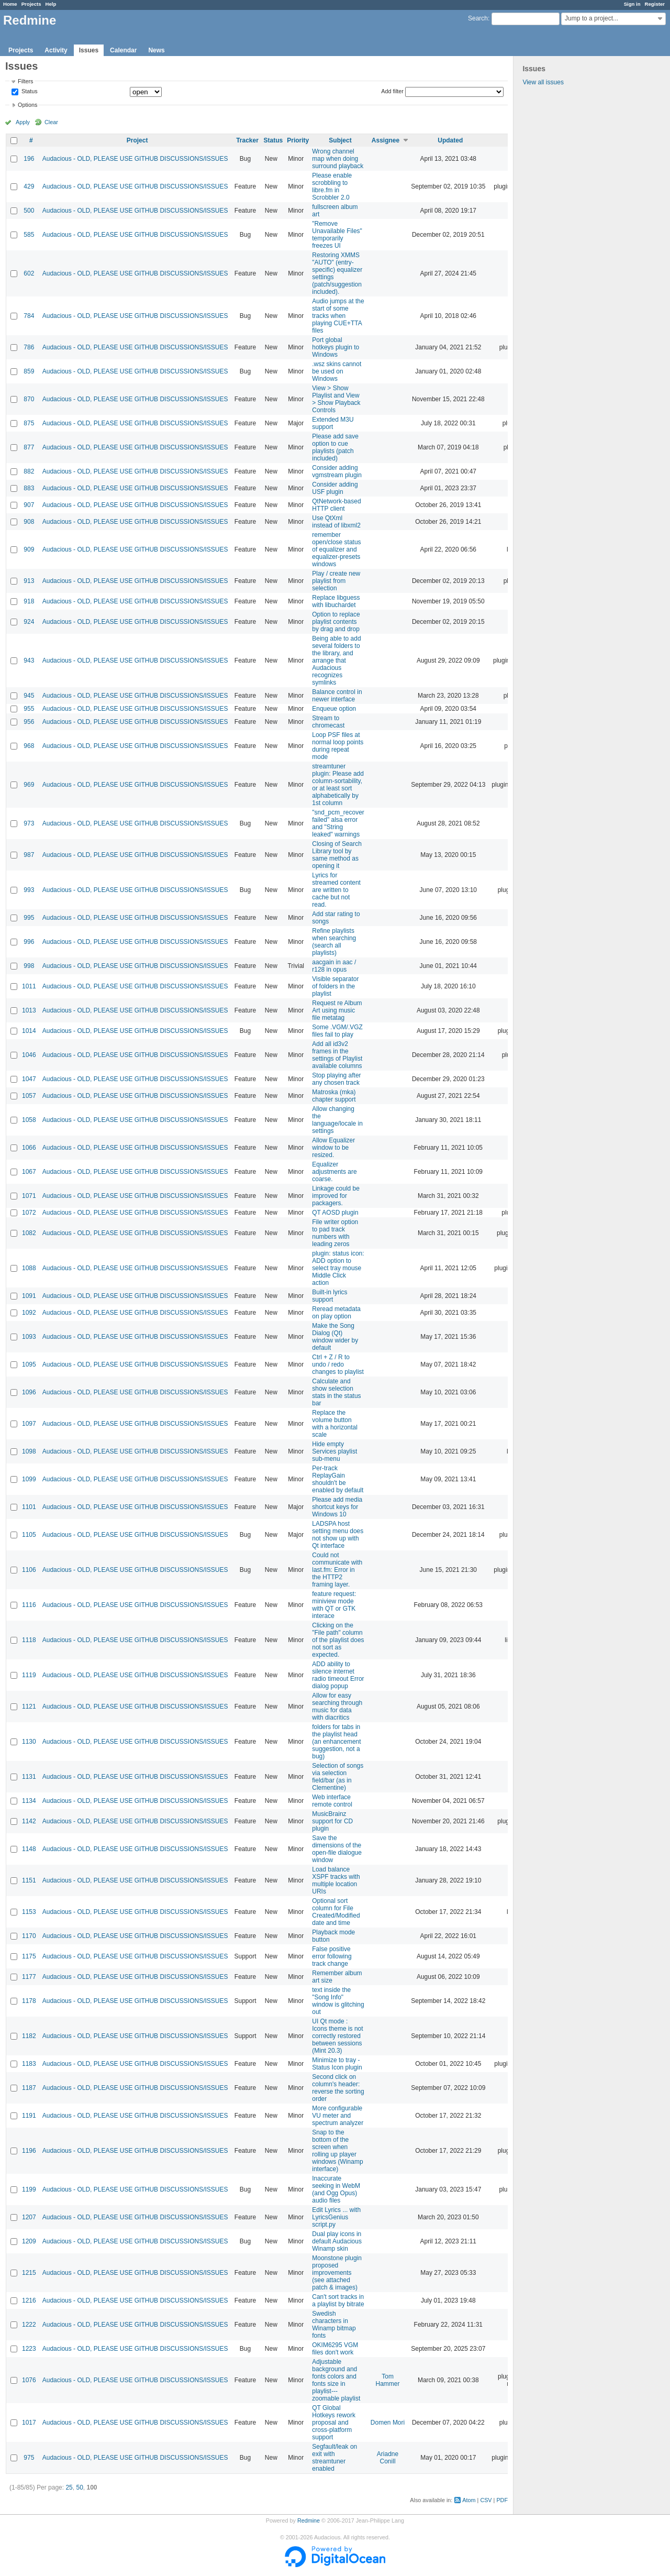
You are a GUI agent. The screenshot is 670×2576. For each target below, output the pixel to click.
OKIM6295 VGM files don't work (335, 2348)
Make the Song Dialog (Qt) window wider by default (335, 1336)
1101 (29, 1507)
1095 (29, 1364)
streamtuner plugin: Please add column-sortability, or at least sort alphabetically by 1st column (338, 785)
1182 (29, 2036)
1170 (29, 1936)
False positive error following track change (331, 1956)
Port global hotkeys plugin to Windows (335, 347)
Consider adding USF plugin (335, 488)
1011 (29, 986)
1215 (29, 2272)
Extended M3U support (332, 423)
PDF (502, 2500)
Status (29, 92)
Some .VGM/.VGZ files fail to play (337, 1030)
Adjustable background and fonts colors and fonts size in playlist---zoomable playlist (336, 2380)
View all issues (542, 82)
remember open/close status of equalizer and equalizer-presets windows (336, 549)
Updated (450, 140)
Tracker (247, 140)
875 (29, 423)
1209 (29, 2241)
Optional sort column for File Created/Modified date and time (336, 1912)
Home (10, 4)
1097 (29, 1423)
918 (29, 601)
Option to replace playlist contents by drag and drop (336, 622)
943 (29, 660)
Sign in (632, 4)
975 (29, 2457)
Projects (31, 4)
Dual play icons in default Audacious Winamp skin (337, 2241)
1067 (29, 1171)
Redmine (308, 2520)
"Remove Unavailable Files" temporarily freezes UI (337, 234)
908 (29, 521)
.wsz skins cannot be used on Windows (336, 371)
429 (29, 186)
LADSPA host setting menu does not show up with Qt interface (337, 1534)
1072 (29, 1212)
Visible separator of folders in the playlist (335, 986)
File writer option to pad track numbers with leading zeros (335, 1233)
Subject (340, 140)
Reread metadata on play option (336, 1312)
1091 (29, 1296)
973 (29, 823)
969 (29, 784)
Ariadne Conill (387, 2457)
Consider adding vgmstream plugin (337, 471)
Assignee (385, 140)
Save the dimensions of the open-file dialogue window (337, 1849)
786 (29, 347)
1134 (29, 1800)
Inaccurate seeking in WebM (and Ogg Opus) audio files (336, 2189)
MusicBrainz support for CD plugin (332, 1821)
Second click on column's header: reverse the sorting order (338, 2087)
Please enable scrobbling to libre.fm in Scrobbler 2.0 (332, 186)
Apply (23, 122)
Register (655, 4)
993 (29, 890)
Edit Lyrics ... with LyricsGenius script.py (336, 2217)
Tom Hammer (388, 2380)
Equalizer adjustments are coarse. (334, 1172)
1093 (29, 1336)
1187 (29, 2087)
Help (51, 4)
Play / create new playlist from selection (336, 581)
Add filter (392, 91)
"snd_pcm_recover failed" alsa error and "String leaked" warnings (338, 823)
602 (29, 273)
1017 (29, 2422)
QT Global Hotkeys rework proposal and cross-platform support (333, 2422)
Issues (88, 50)
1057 (29, 1095)
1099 (29, 1479)
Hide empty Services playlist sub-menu (334, 1451)
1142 (29, 1821)
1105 (29, 1534)
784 (29, 316)
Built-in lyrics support (329, 1296)
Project (137, 140)
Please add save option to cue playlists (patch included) (335, 447)
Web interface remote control (332, 1800)
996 (29, 941)
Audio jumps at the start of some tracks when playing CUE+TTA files (338, 316)
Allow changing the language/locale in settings (337, 1120)
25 (68, 2487)
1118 (29, 1640)
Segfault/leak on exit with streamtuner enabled (334, 2457)
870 (29, 399)
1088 (29, 1268)
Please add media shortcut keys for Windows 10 (337, 1507)
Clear (51, 122)
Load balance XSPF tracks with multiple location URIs (336, 1880)
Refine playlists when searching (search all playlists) (334, 941)
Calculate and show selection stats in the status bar (336, 1392)
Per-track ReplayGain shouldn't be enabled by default (337, 1479)
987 (29, 854)
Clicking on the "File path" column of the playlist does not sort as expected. (338, 1640)
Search (478, 18)
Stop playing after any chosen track (336, 1079)
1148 (29, 1849)
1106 (29, 1569)
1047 (29, 1079)
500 (29, 210)
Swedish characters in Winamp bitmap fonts (333, 2324)
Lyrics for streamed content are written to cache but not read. (336, 890)
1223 (29, 2348)
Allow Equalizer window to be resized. (333, 1148)
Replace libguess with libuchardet (336, 601)
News (156, 50)
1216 (29, 2300)
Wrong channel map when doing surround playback (337, 159)
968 (29, 746)
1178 (29, 2001)
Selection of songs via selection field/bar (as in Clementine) (337, 1776)
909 (29, 549)
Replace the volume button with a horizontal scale (335, 1423)
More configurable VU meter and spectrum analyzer (337, 2116)
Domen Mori (388, 2422)
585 (29, 234)
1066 (29, 1147)
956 (29, 721)
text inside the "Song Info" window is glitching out (338, 2001)
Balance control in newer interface (337, 695)
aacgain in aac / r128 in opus (334, 966)
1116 (29, 1605)
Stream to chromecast (328, 721)
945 (29, 695)
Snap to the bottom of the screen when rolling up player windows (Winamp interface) (337, 2151)
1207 (29, 2217)
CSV (486, 2500)
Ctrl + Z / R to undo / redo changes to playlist (338, 1364)
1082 (29, 1233)
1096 (29, 1392)
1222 (29, 2324)
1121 (29, 1706)
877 (29, 447)
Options (27, 105)
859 (29, 371)
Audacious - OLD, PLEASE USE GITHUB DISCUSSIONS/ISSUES (135, 158)
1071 (29, 1195)
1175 (29, 1956)
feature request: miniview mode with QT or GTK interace (334, 1605)
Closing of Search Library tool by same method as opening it (337, 854)
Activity (55, 50)
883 (29, 488)
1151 (29, 1880)
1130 (29, 1741)
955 (29, 708)
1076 (29, 2380)
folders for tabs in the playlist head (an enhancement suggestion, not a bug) (336, 1741)
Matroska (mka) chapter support (333, 1095)
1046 (29, 1055)
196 (29, 158)
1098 (29, 1451)
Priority (298, 140)
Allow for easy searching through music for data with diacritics (337, 1706)
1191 (29, 2115)
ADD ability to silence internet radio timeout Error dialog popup (338, 1675)
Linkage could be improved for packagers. (336, 1196)
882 (29, 471)
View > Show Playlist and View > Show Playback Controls (336, 399)
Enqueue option (334, 708)
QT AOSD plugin (335, 1212)
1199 (29, 2189)
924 (29, 621)
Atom (468, 2500)
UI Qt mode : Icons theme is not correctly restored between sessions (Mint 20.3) (337, 2036)
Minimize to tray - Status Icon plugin (337, 2063)
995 (29, 917)
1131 (29, 1776)
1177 (29, 1976)
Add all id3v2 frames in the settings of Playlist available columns (337, 1055)
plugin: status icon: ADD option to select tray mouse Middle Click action (338, 1268)
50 (79, 2487)
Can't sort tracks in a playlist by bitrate (338, 2300)
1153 (29, 1912)
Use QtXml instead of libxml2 (336, 521)
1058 (29, 1120)
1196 (29, 2150)
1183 (29, 2063)
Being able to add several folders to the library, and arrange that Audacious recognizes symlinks (336, 660)
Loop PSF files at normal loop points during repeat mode (337, 746)
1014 (29, 1030)
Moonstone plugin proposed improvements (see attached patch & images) (337, 2272)
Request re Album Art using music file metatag (337, 1010)
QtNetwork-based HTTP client (336, 505)
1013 (29, 1010)
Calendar (123, 50)
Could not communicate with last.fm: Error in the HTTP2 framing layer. (337, 1569)
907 (29, 505)
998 (29, 966)
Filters (25, 81)
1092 (29, 1312)
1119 (29, 1675)
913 (29, 581)
